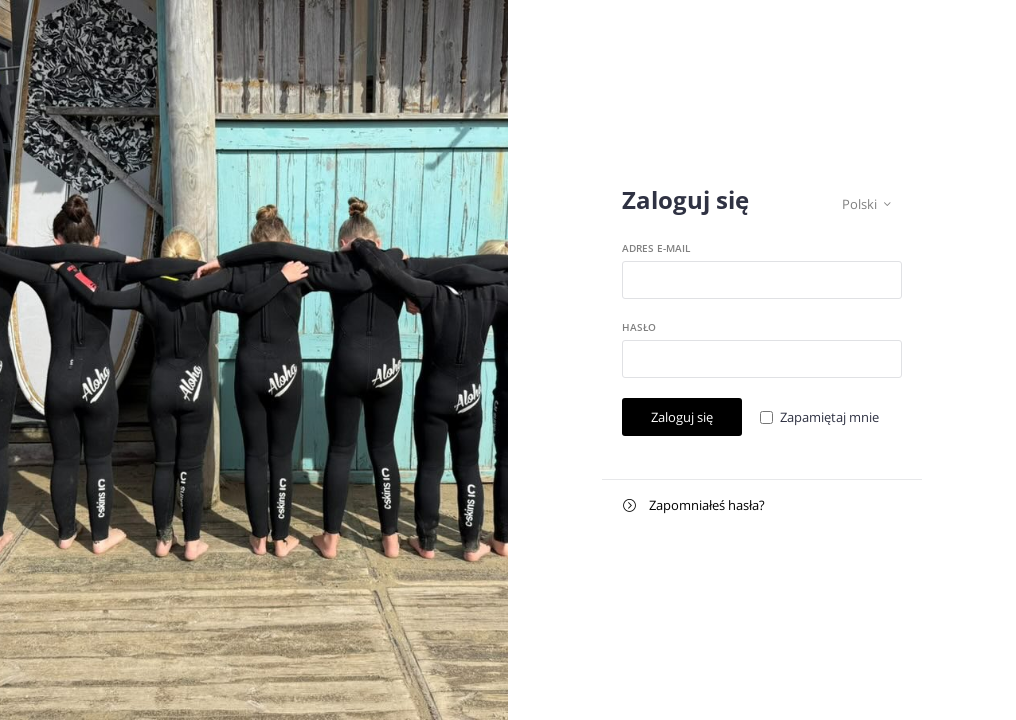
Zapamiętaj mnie (829, 417)
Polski (866, 204)
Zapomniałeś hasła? (694, 505)
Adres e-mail (656, 248)
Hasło (639, 327)
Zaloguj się (682, 417)
